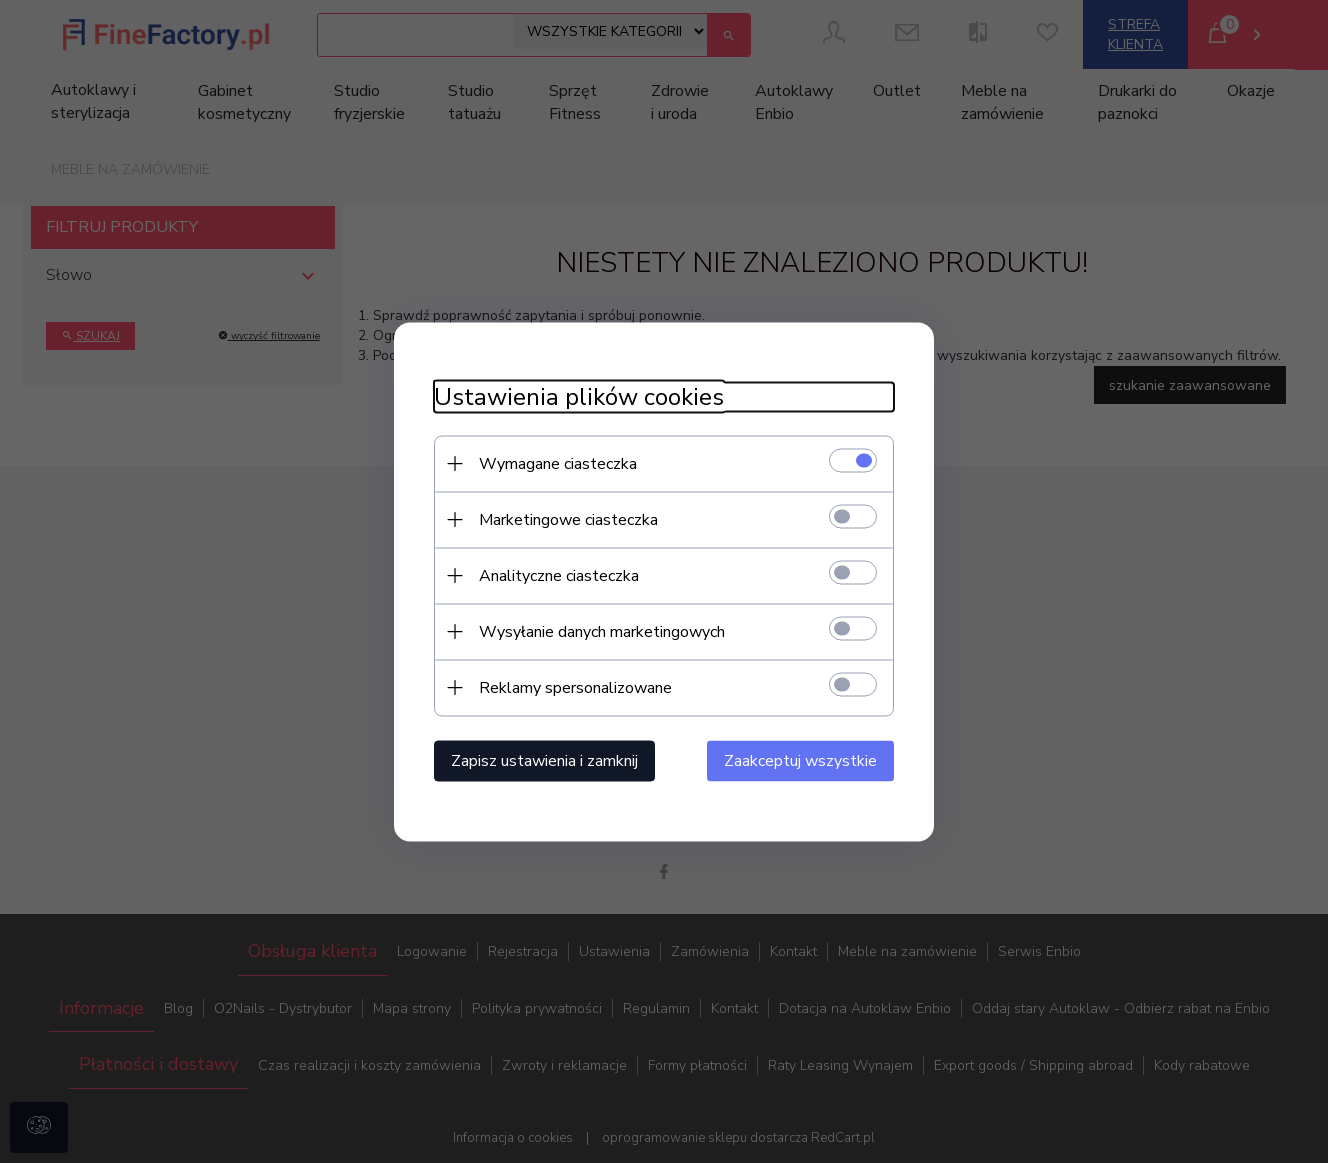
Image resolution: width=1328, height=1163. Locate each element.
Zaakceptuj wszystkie (800, 760)
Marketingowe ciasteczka (568, 519)
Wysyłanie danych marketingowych (602, 631)
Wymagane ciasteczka (558, 463)
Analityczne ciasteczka (559, 575)
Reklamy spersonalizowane (575, 687)
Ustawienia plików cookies (579, 396)
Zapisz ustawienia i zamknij (544, 760)
